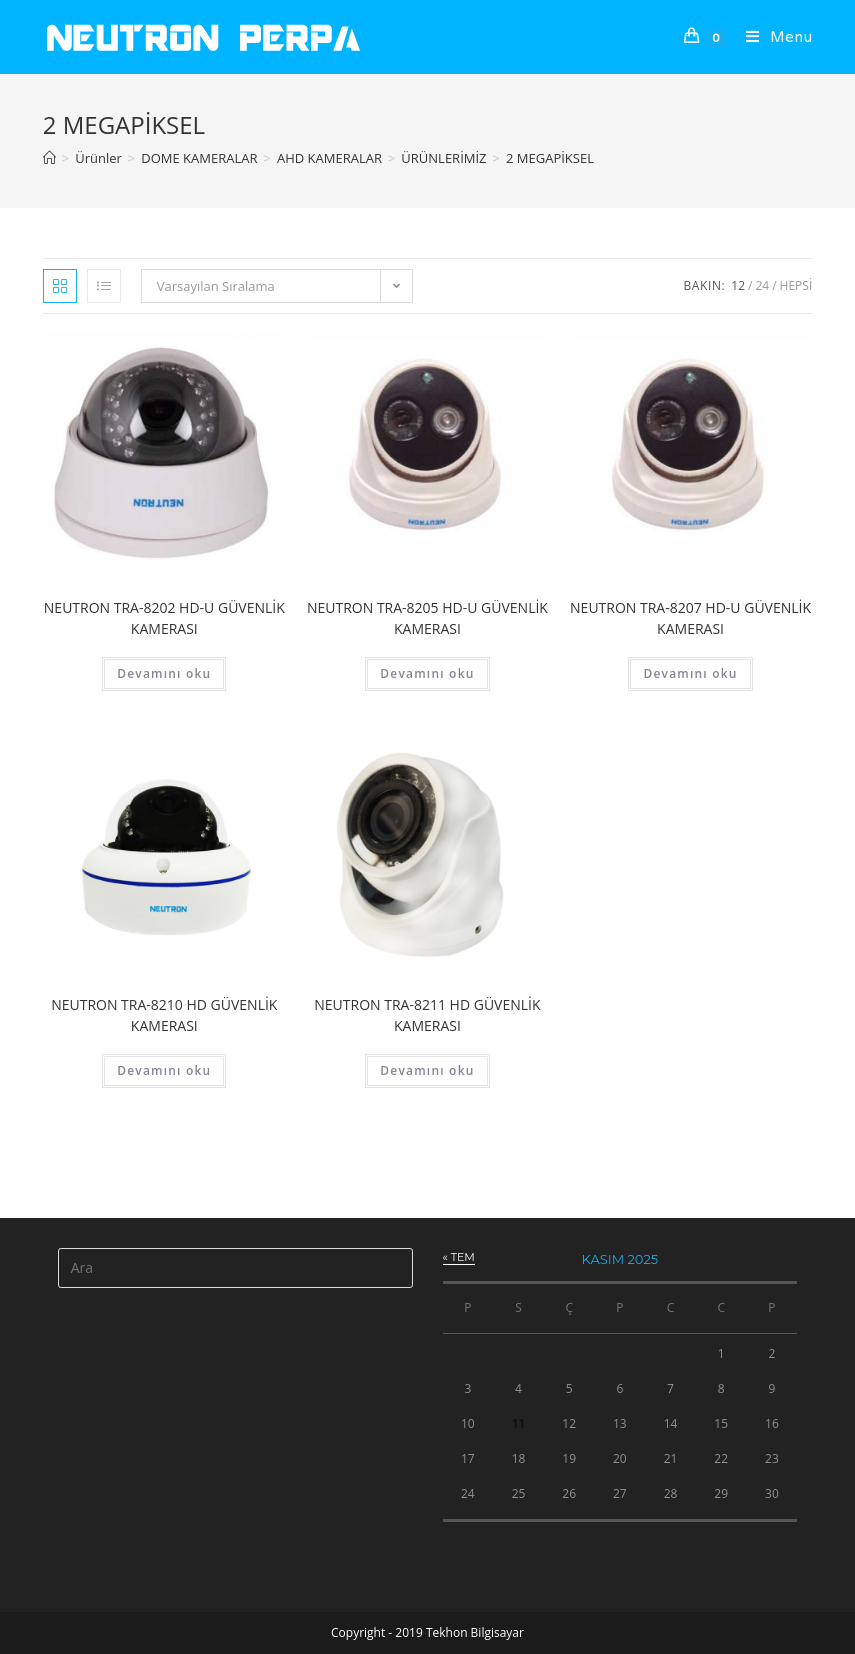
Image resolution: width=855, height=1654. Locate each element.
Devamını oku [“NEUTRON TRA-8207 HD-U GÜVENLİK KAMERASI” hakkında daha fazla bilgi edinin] (690, 673)
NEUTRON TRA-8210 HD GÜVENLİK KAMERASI (164, 1015)
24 (762, 285)
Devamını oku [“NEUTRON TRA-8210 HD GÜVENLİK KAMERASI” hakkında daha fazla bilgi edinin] (164, 1070)
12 (738, 285)
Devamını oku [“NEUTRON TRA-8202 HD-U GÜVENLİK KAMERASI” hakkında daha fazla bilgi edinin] (164, 673)
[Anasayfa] (49, 158)
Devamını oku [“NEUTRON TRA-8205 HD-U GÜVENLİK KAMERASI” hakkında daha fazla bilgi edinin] (427, 673)
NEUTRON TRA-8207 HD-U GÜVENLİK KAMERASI (690, 618)
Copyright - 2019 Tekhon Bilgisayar (427, 1632)
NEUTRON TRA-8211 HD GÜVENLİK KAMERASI (427, 1015)
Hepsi (796, 285)
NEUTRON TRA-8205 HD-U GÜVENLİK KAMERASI (427, 618)
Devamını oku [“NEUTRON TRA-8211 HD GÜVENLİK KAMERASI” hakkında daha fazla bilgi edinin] (427, 1070)
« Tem (459, 1257)
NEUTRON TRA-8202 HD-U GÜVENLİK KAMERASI (164, 618)
